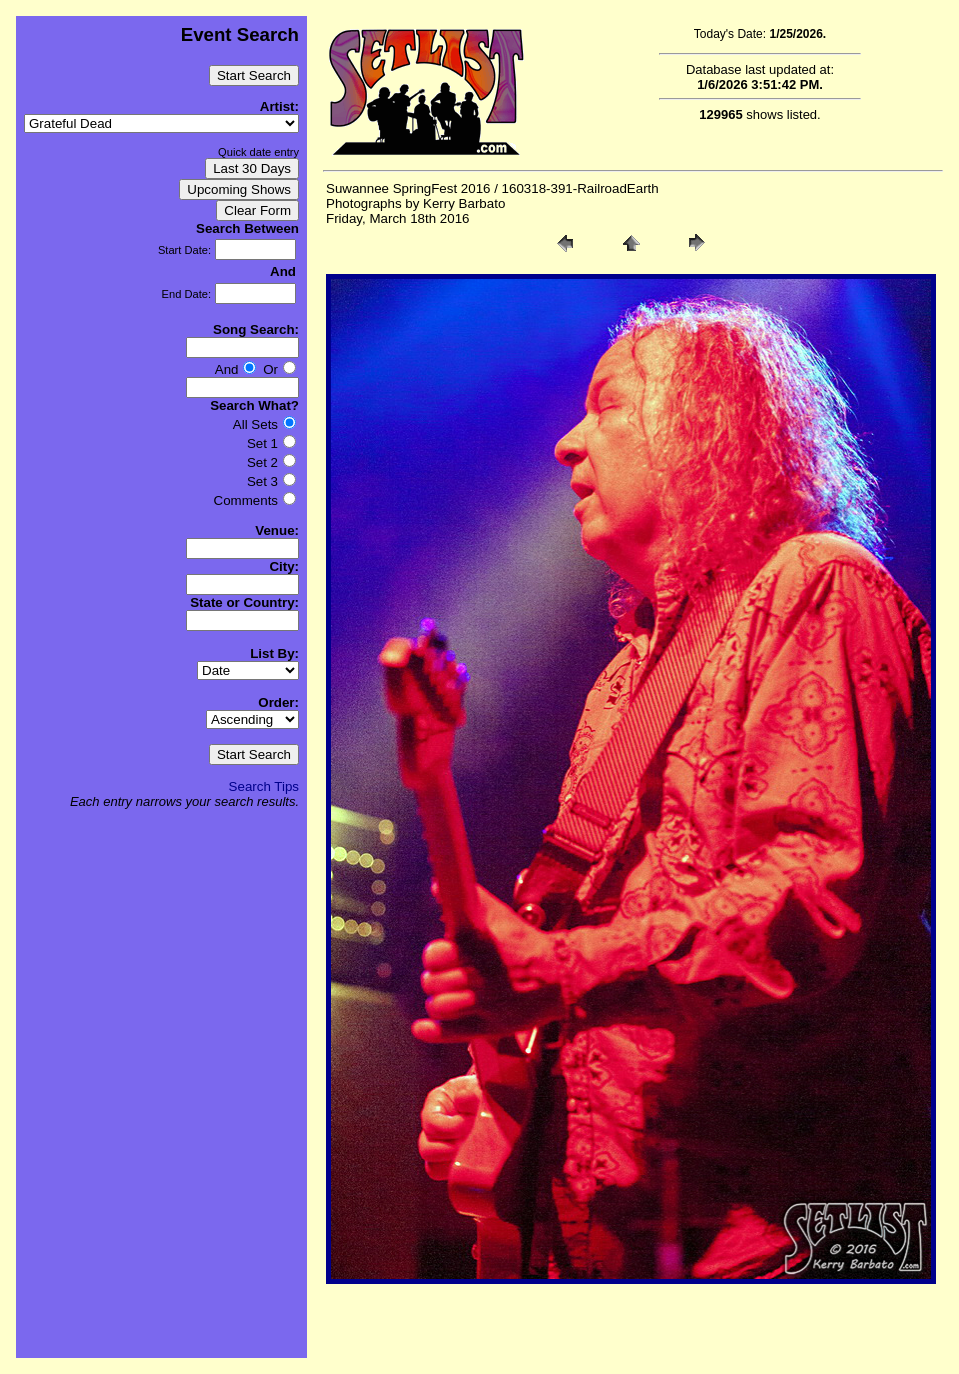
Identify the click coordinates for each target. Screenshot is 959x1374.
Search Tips (264, 786)
